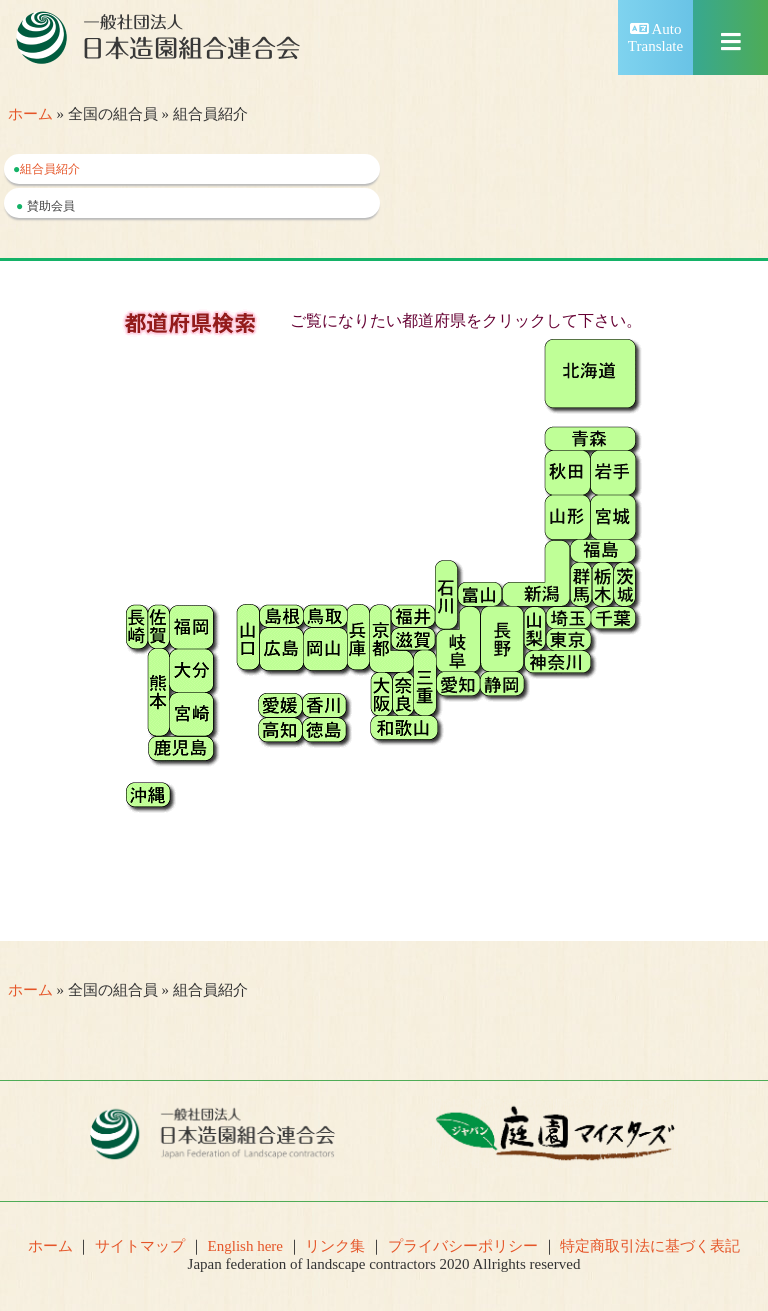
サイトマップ (140, 1246)
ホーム (30, 114)
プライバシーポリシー (463, 1246)
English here (245, 1246)
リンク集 (335, 1246)
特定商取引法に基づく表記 (650, 1246)
